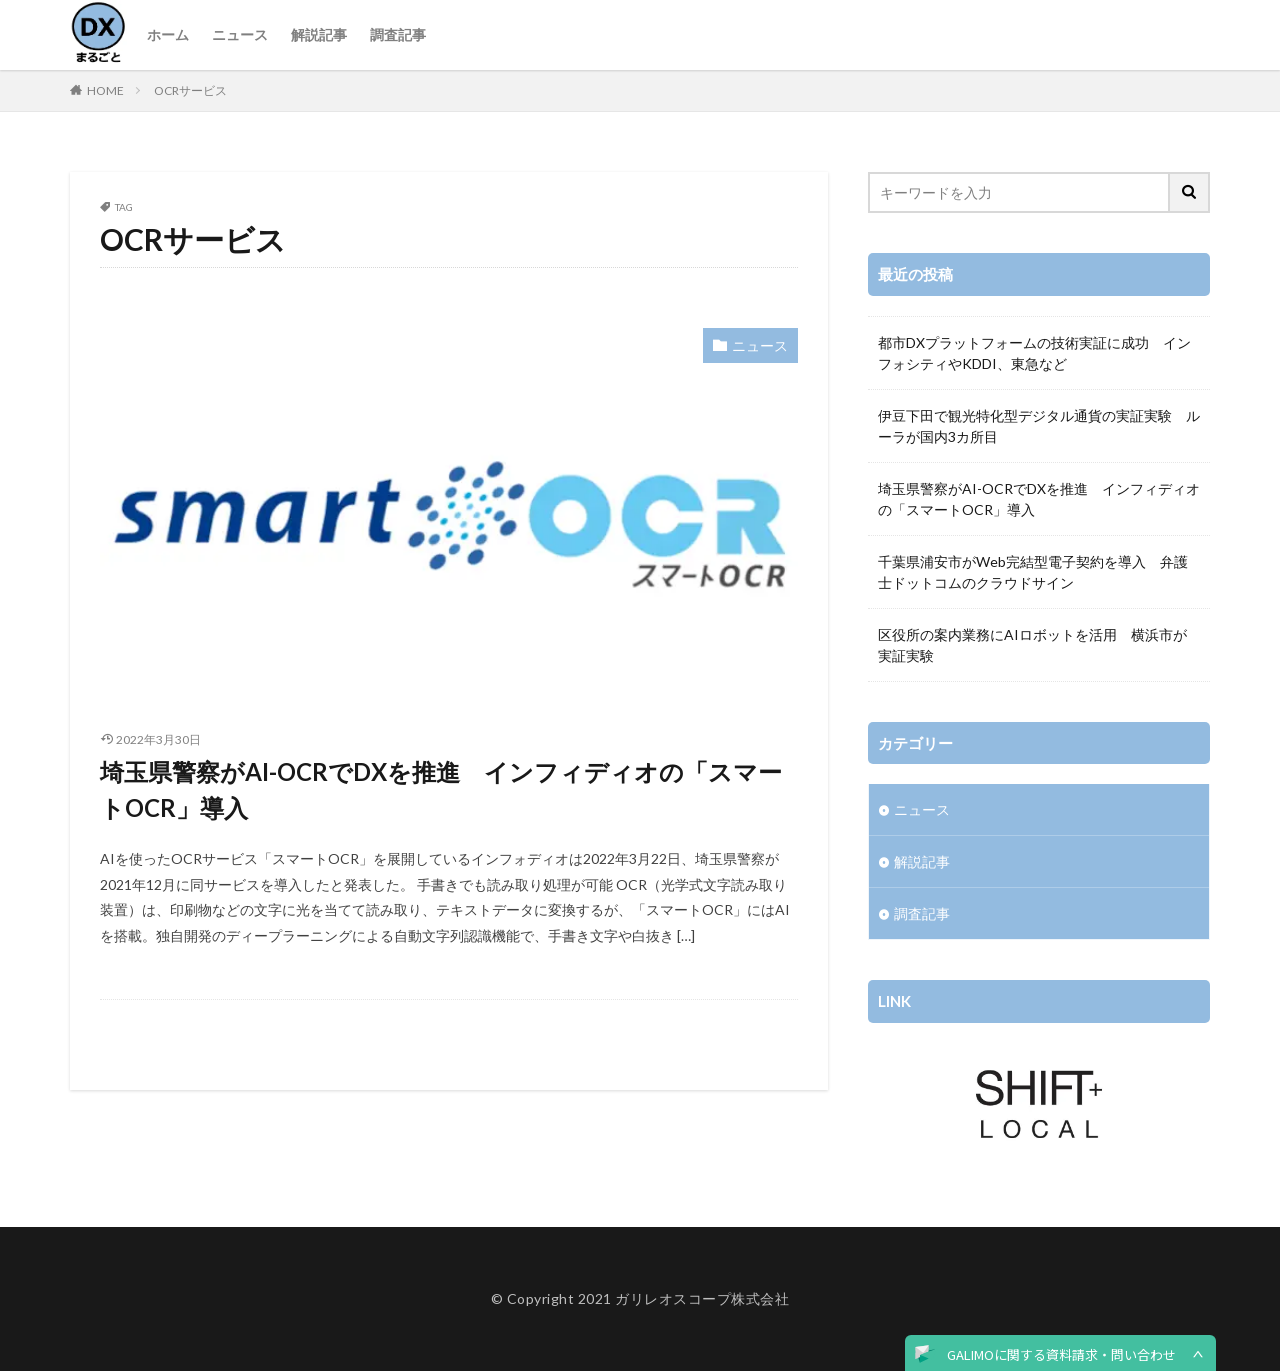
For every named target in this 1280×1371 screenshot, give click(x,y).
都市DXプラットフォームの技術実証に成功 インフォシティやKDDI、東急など (1034, 353)
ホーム (168, 34)
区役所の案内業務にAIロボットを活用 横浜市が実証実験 (1032, 645)
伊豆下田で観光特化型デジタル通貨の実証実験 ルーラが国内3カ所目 (1039, 426)
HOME (105, 90)
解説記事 (319, 34)
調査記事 (398, 34)
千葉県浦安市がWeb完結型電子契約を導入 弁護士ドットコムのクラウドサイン (1033, 572)
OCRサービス (190, 90)
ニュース (240, 34)
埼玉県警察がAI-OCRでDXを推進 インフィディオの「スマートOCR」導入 (441, 789)
